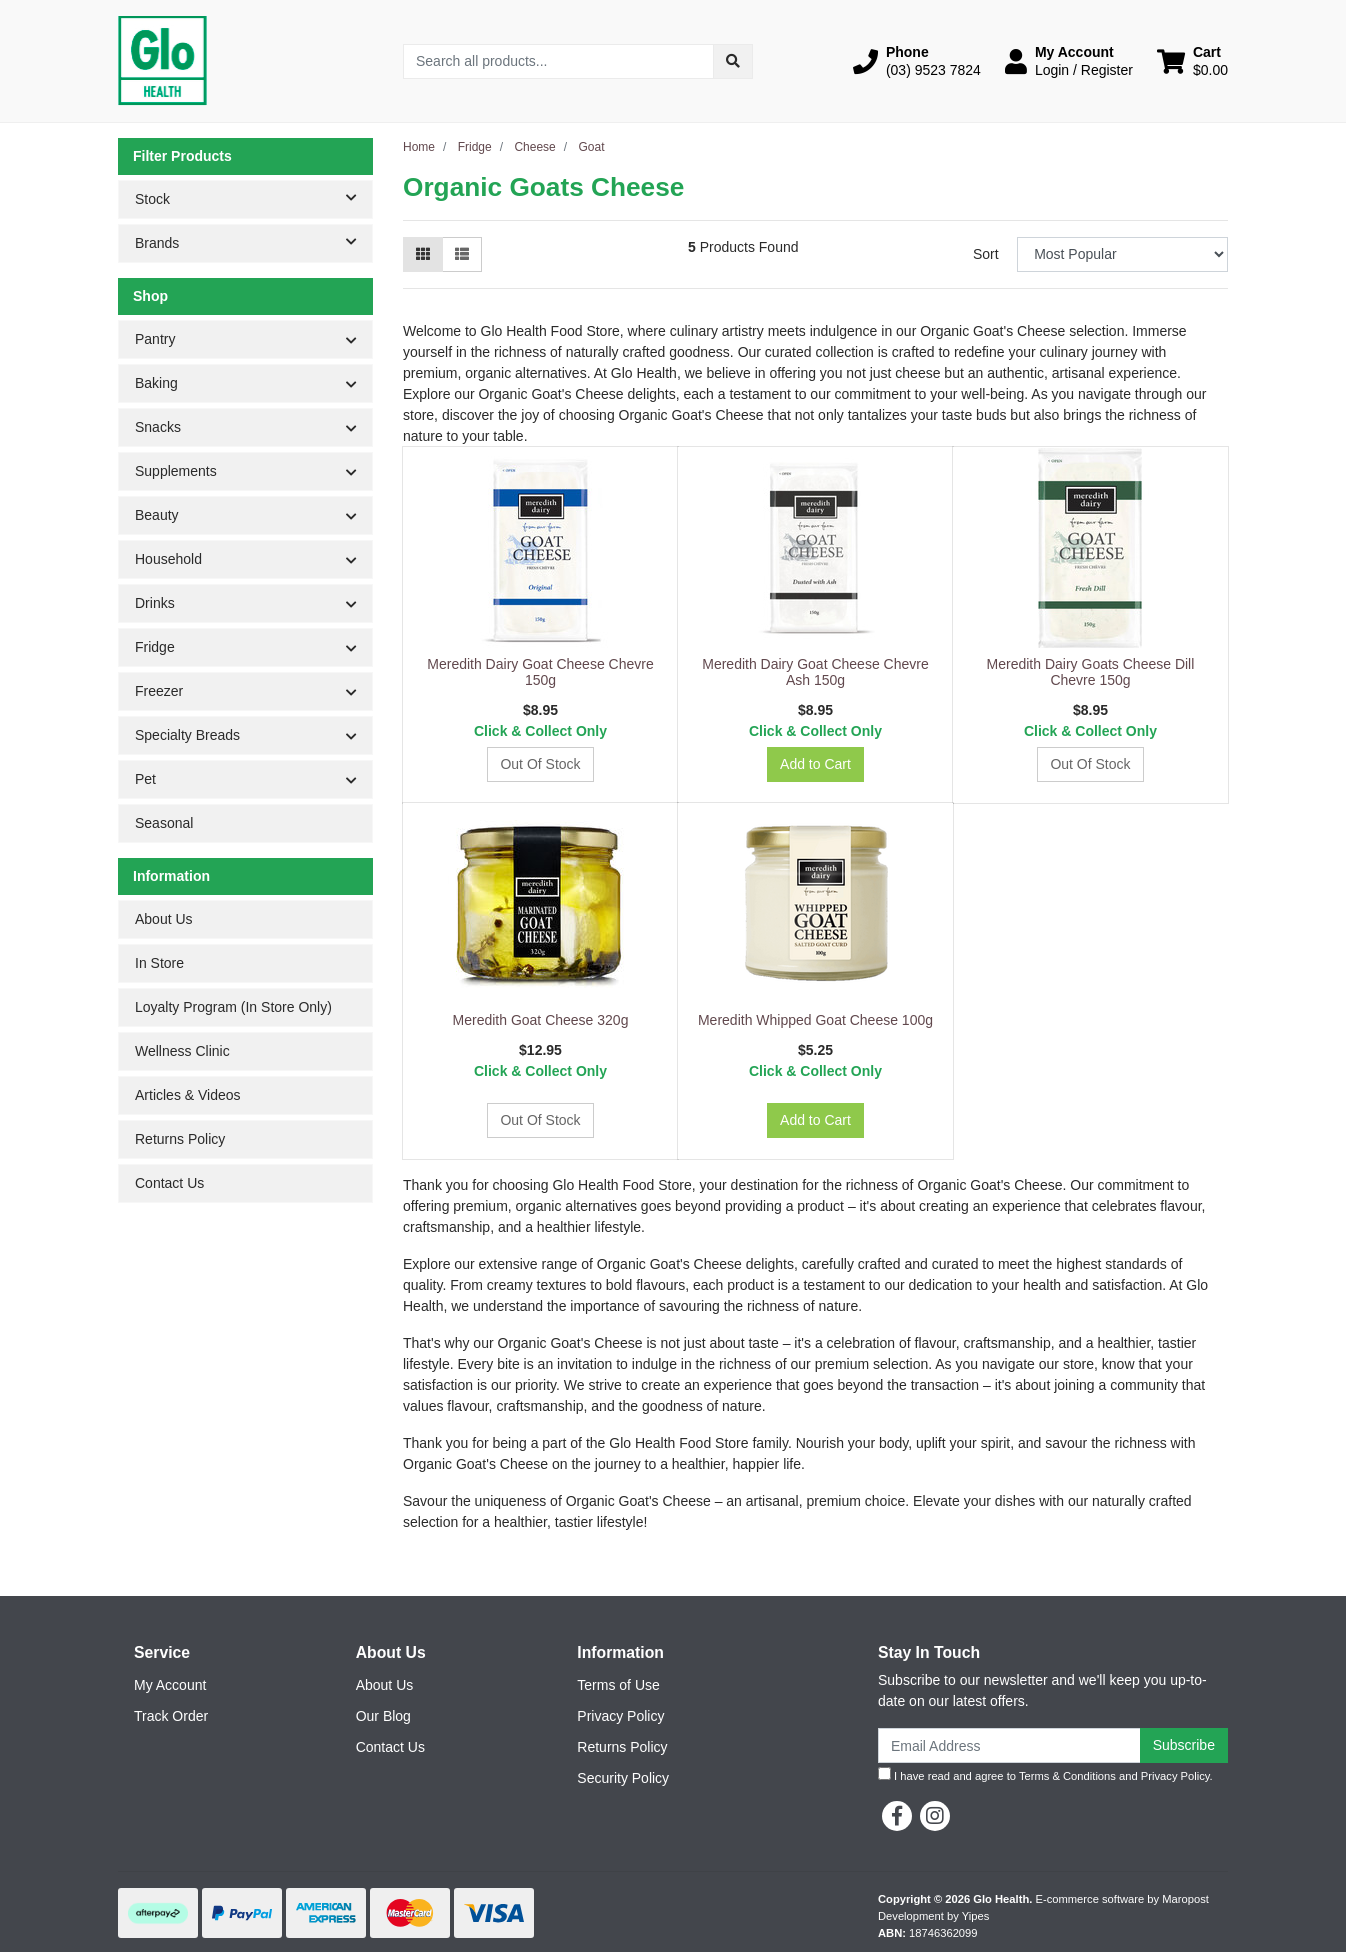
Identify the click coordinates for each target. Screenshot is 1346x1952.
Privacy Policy (620, 1716)
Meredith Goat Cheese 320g (541, 1020)
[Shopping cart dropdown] (1192, 61)
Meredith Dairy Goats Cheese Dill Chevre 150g (1091, 672)
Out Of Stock (540, 764)
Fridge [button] (155, 647)
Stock (253, 198)
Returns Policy (180, 1139)
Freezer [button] (159, 691)
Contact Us (169, 1183)
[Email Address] (1009, 1745)
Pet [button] (145, 779)
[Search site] (733, 61)
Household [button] (168, 559)
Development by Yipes (933, 1916)
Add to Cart (815, 764)
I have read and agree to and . (1045, 1774)
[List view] (462, 254)
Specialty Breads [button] (187, 735)
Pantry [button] (155, 339)
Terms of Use (618, 1685)
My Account (170, 1685)
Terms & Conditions (1067, 1776)
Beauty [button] (157, 515)
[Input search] (558, 61)
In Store (159, 963)
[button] (917, 61)
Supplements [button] (176, 471)
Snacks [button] (158, 427)
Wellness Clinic (182, 1051)
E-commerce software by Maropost (1121, 1899)
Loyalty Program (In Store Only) (233, 1007)
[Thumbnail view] (423, 254)
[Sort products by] (1122, 254)
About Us (164, 919)
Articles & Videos (188, 1095)
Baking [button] (156, 383)
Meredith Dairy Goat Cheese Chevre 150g (540, 672)
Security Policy (623, 1778)
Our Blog (383, 1716)
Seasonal (164, 823)
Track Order (171, 1716)
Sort (986, 254)
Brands (253, 242)
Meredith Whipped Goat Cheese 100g (815, 1020)
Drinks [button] (155, 603)
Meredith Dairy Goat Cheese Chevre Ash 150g (815, 672)
